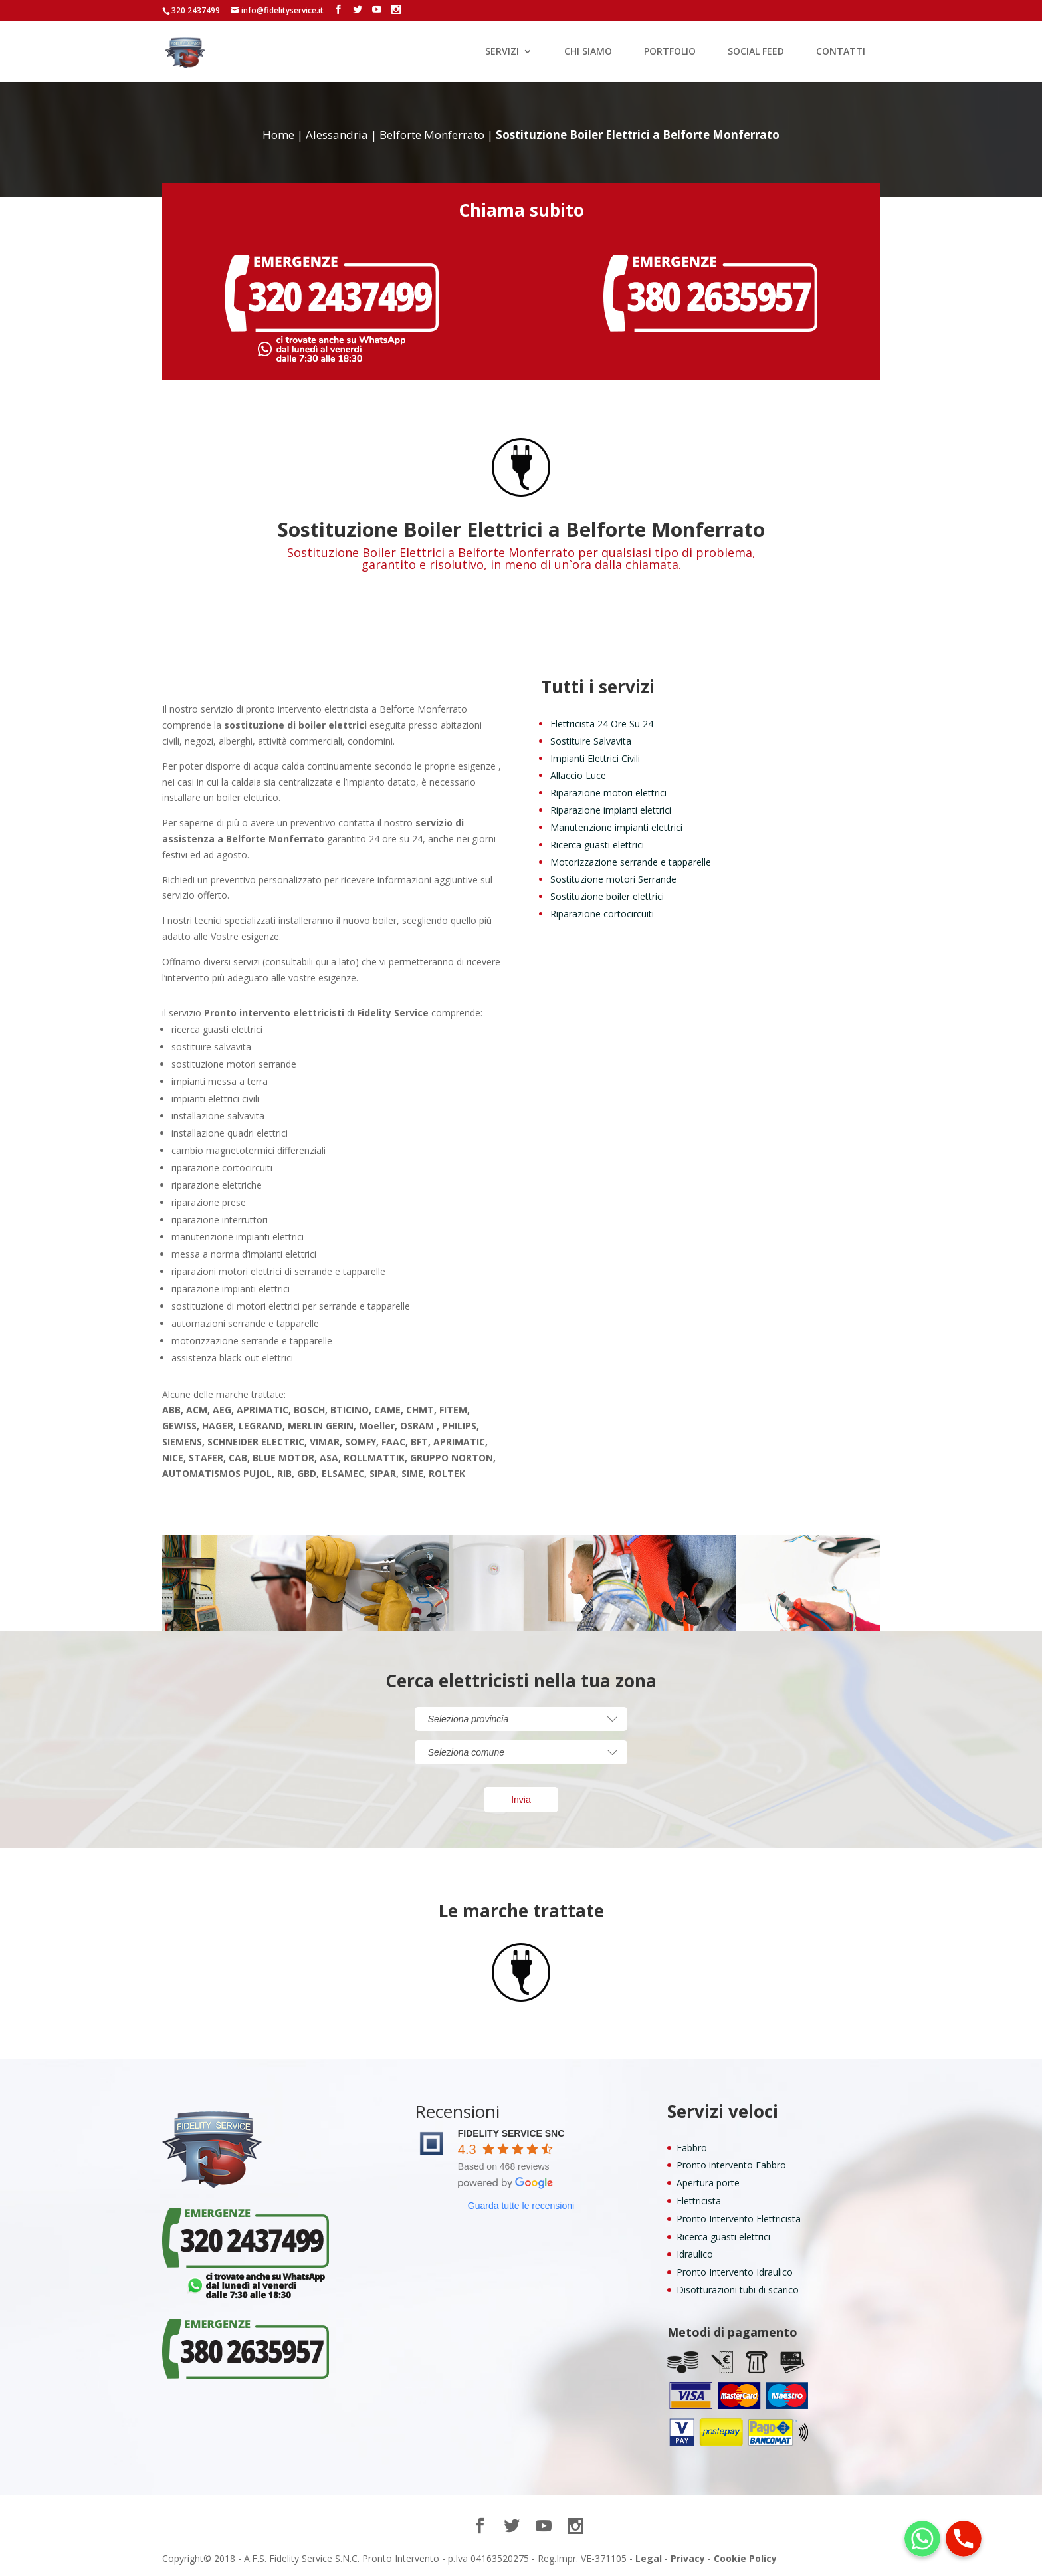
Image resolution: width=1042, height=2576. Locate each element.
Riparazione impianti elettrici (610, 810)
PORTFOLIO (670, 52)
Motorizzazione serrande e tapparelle (630, 862)
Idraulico (695, 2254)
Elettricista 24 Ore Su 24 (601, 723)
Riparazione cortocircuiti (602, 913)
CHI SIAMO (588, 52)
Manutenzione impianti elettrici (616, 827)
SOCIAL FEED (756, 52)
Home (278, 134)
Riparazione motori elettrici (608, 792)
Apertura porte (708, 2182)
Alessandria (337, 134)
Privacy (688, 2558)
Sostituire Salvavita (590, 741)
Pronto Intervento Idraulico (735, 2272)
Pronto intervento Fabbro (731, 2165)
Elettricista (699, 2200)
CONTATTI (840, 52)
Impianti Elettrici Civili (595, 758)
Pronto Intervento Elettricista (739, 2218)
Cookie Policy (745, 2558)
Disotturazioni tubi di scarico (738, 2289)
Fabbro (692, 2147)
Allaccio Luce (578, 775)
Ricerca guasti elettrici (597, 844)
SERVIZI (502, 52)
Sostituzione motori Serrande (613, 879)
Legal (648, 2558)
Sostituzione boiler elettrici (607, 896)
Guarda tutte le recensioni (521, 2205)
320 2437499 (195, 10)
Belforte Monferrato (431, 134)
